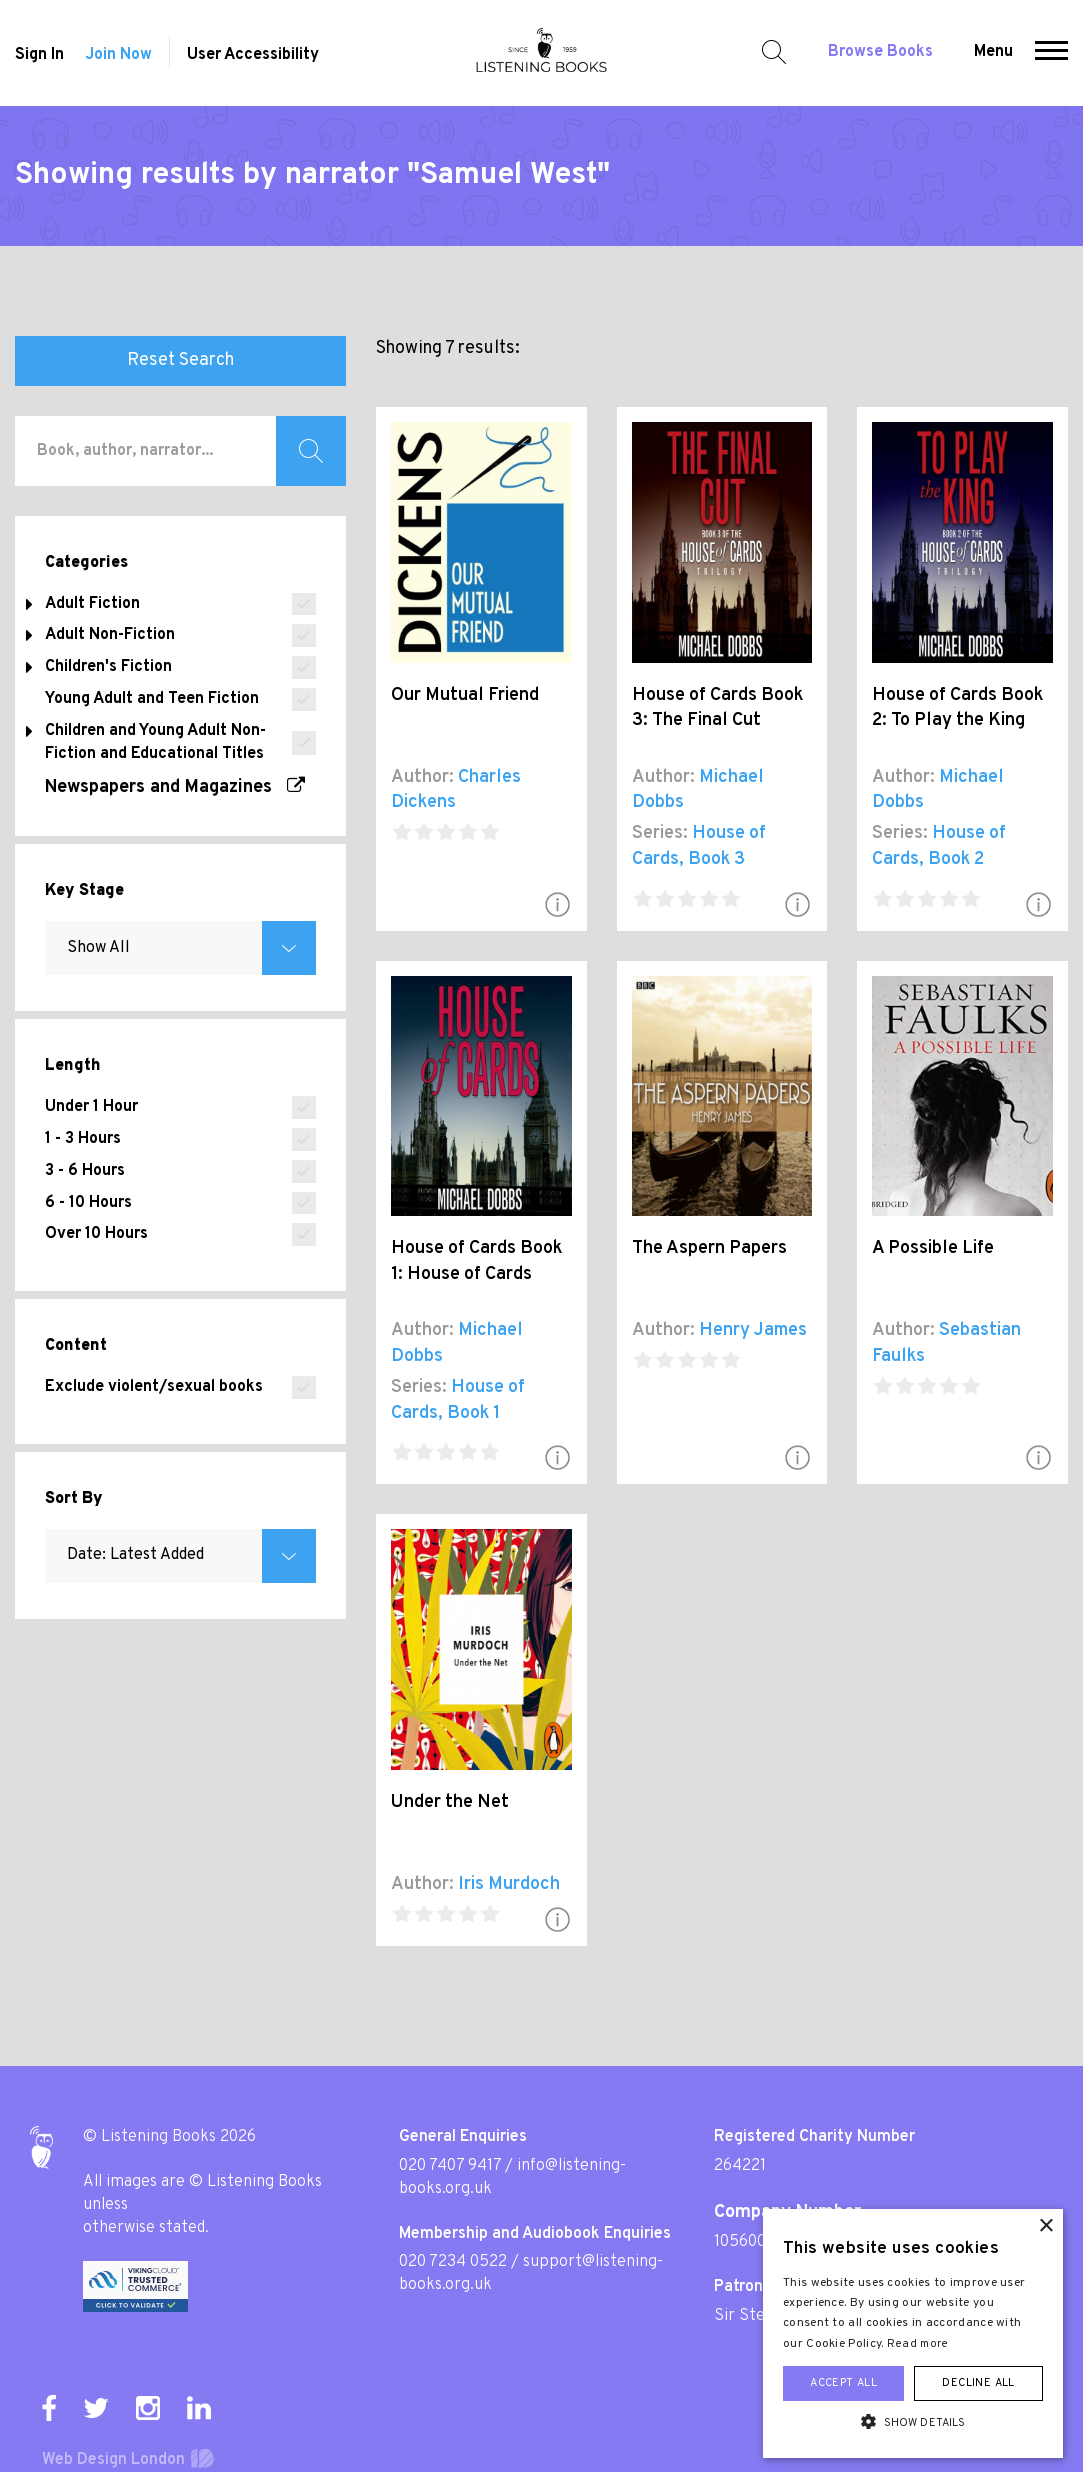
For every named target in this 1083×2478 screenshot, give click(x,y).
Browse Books (880, 52)
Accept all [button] (843, 2383)
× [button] (1045, 2226)
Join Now (118, 55)
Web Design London (113, 2460)
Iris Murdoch (509, 1884)
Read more (918, 2344)
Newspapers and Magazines (175, 787)
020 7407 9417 (450, 2166)
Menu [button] (993, 52)
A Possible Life (933, 1248)
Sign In (39, 55)
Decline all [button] (978, 2383)
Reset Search (180, 360)
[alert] (913, 2333)
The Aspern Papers (709, 1248)
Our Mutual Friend (465, 695)
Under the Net (450, 1802)
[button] (1051, 53)
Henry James (753, 1330)
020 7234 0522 (453, 2262)
